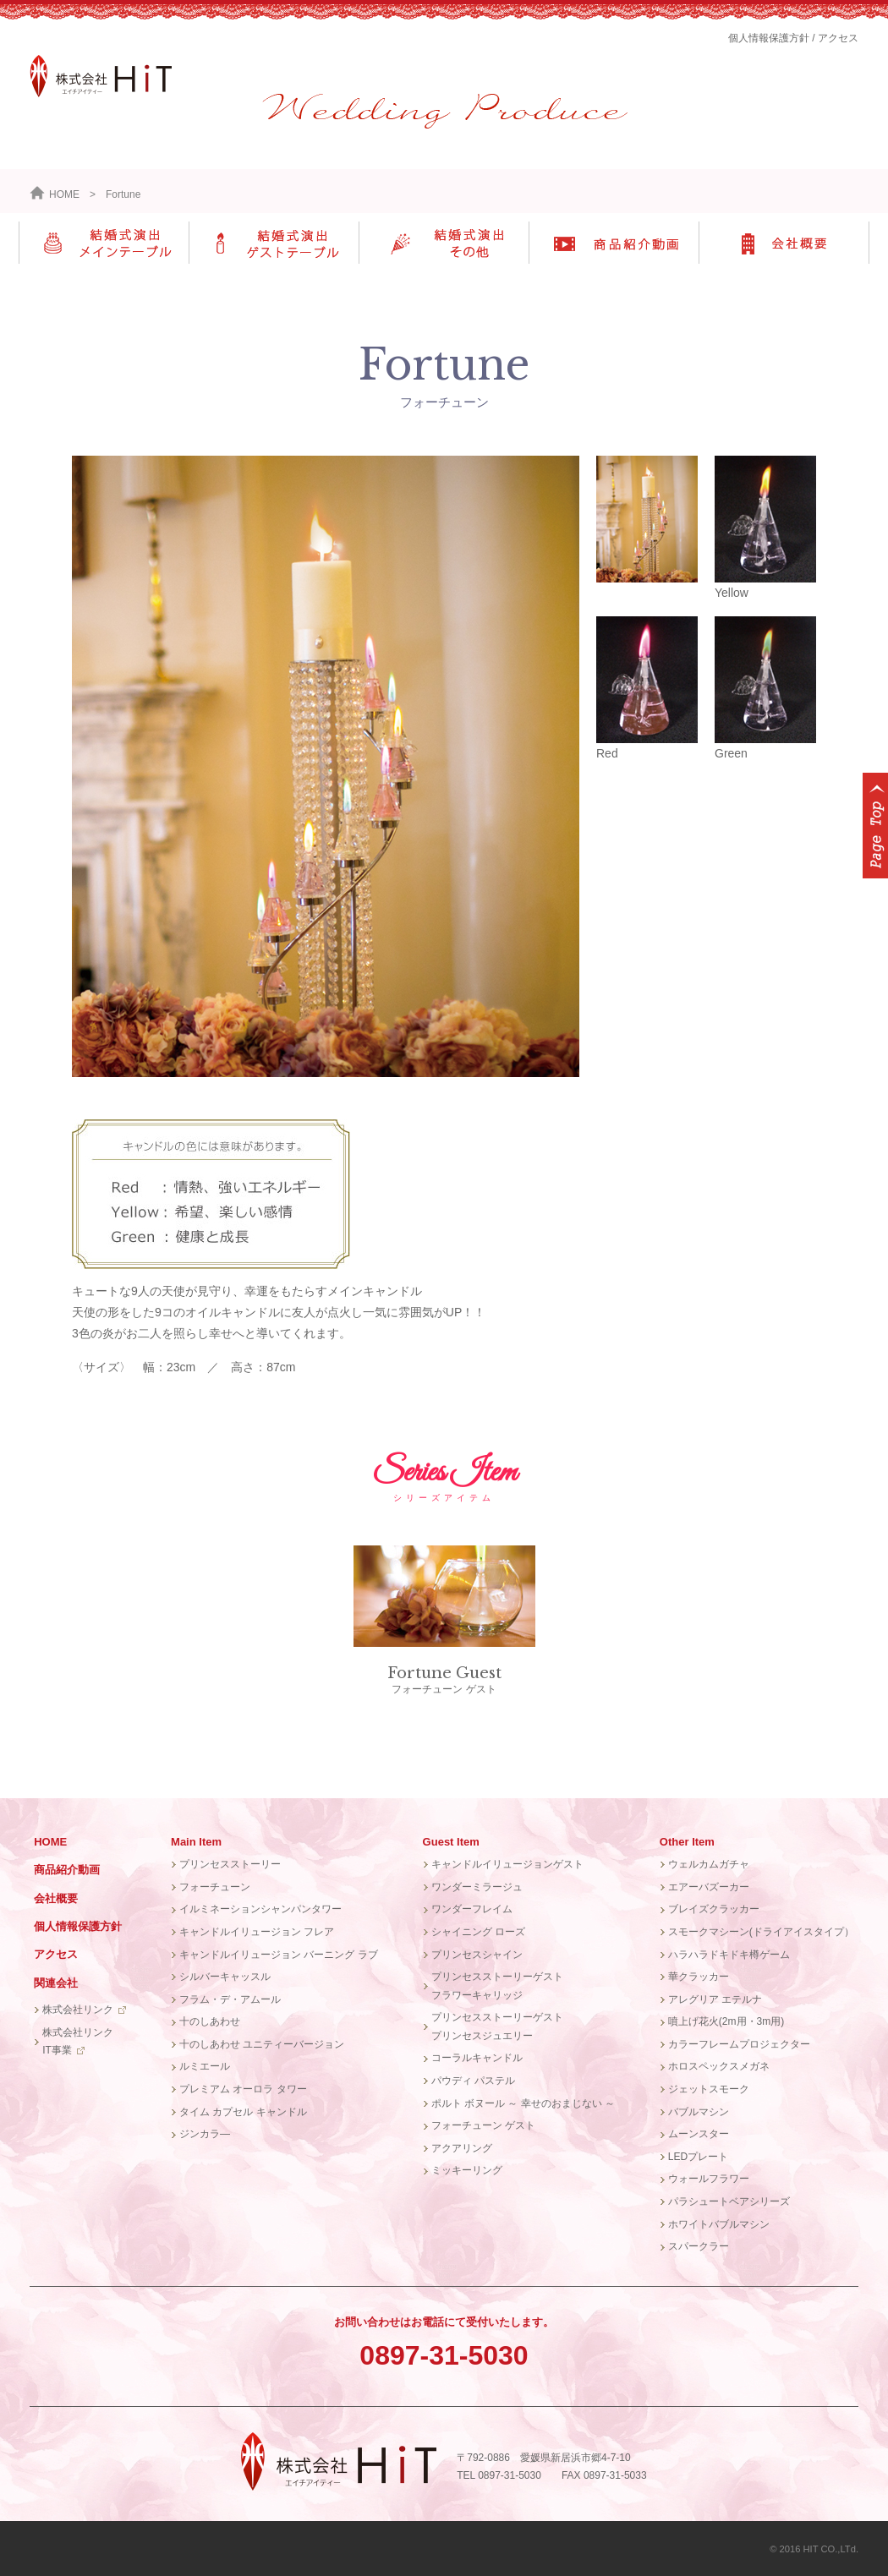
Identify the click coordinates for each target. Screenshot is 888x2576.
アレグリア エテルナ (715, 1999)
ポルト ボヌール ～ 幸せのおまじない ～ (523, 2103)
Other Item (687, 1841)
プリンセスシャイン (477, 1955)
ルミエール (204, 2066)
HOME (54, 194)
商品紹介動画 (67, 1869)
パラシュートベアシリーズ (729, 2201)
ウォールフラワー (708, 2179)
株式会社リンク (77, 2009)
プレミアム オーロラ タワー (243, 2089)
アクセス (838, 38)
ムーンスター (698, 2134)
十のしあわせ (209, 2021)
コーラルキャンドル (477, 2058)
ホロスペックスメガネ (719, 2066)
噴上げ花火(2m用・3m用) (726, 2021)
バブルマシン (698, 2112)
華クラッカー (698, 1977)
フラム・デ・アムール (230, 1999)
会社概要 (56, 1898)
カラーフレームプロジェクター (739, 2044)
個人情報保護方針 (768, 38)
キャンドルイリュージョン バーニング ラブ (278, 1955)
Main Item (196, 1841)
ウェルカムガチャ (708, 1864)
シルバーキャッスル (225, 1977)
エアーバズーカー (708, 1887)
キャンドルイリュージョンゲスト (507, 1864)
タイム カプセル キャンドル (243, 2112)
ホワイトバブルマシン (719, 2224)
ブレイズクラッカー (713, 1909)
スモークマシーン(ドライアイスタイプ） (761, 1932)
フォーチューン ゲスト (444, 1620)
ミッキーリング (466, 2170)
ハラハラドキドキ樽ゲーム (729, 1955)
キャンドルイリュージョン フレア (256, 1932)
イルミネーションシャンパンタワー (260, 1909)
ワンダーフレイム (472, 1909)
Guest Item (451, 1841)
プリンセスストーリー (230, 1864)
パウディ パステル (473, 2081)
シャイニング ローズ (478, 1932)
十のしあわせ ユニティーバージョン (261, 2044)
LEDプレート (698, 2157)
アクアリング (461, 2148)
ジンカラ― (204, 2134)
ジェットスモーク (708, 2089)
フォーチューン (214, 1887)
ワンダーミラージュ (477, 1887)
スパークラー (698, 2246)
